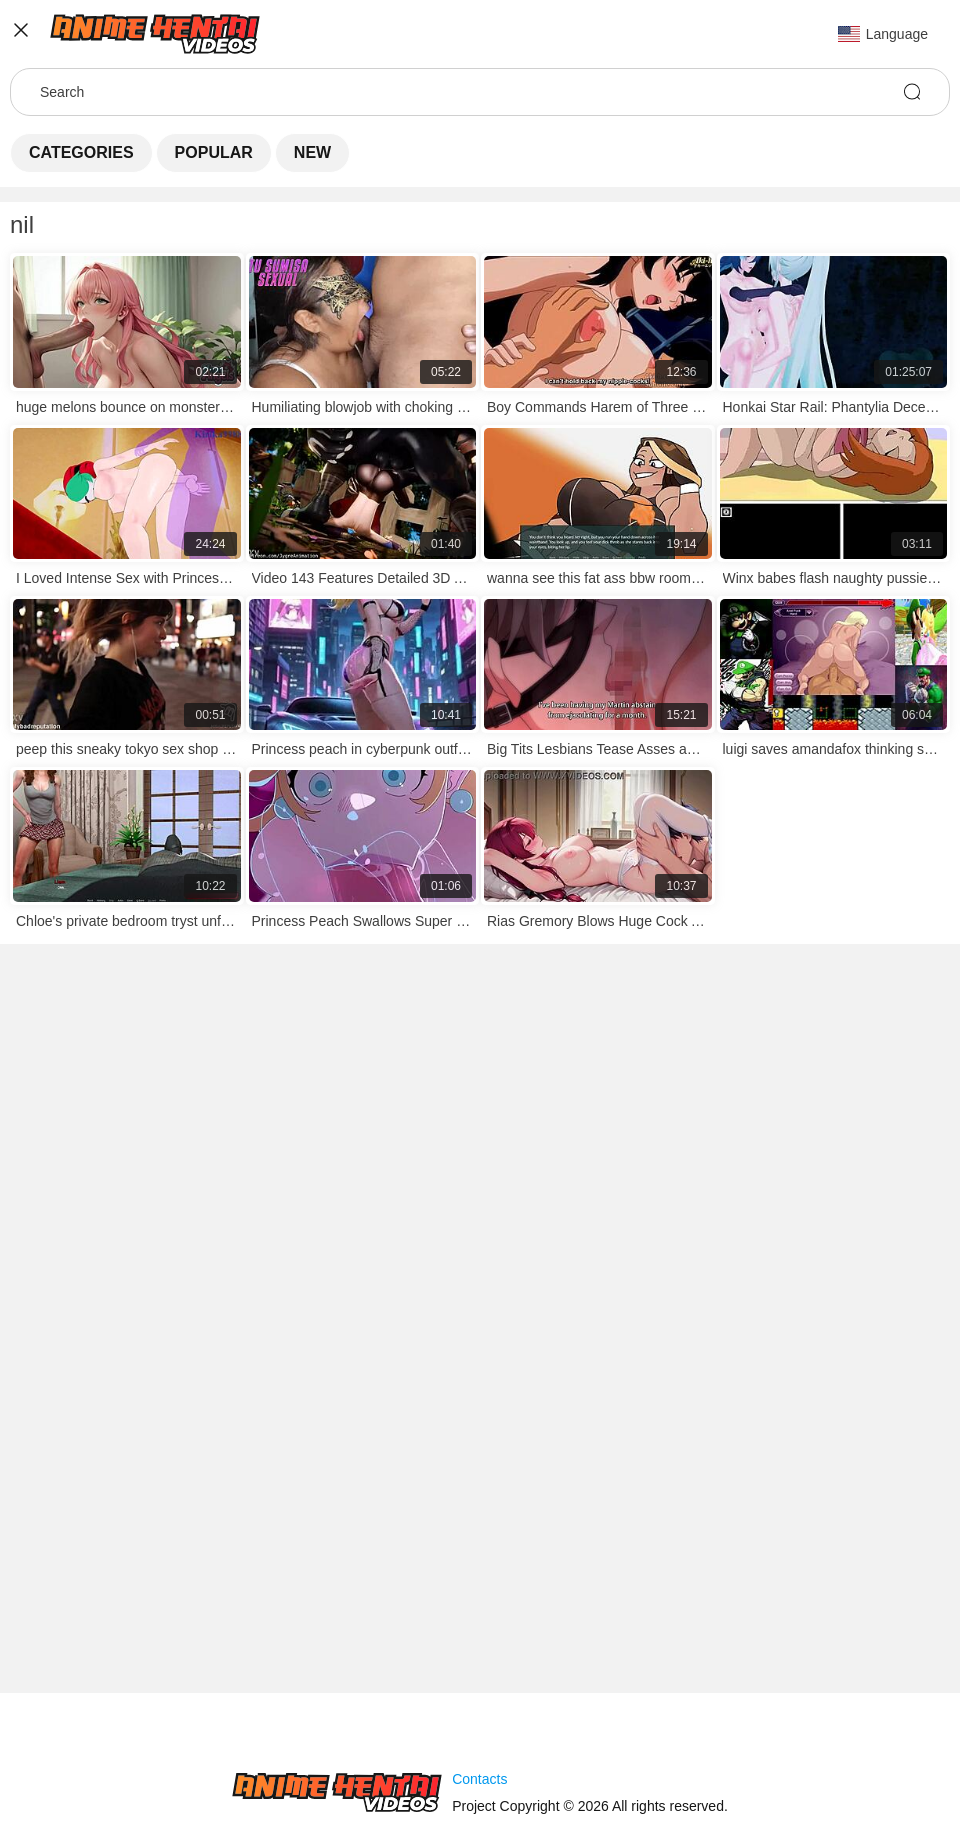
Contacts (479, 1779)
